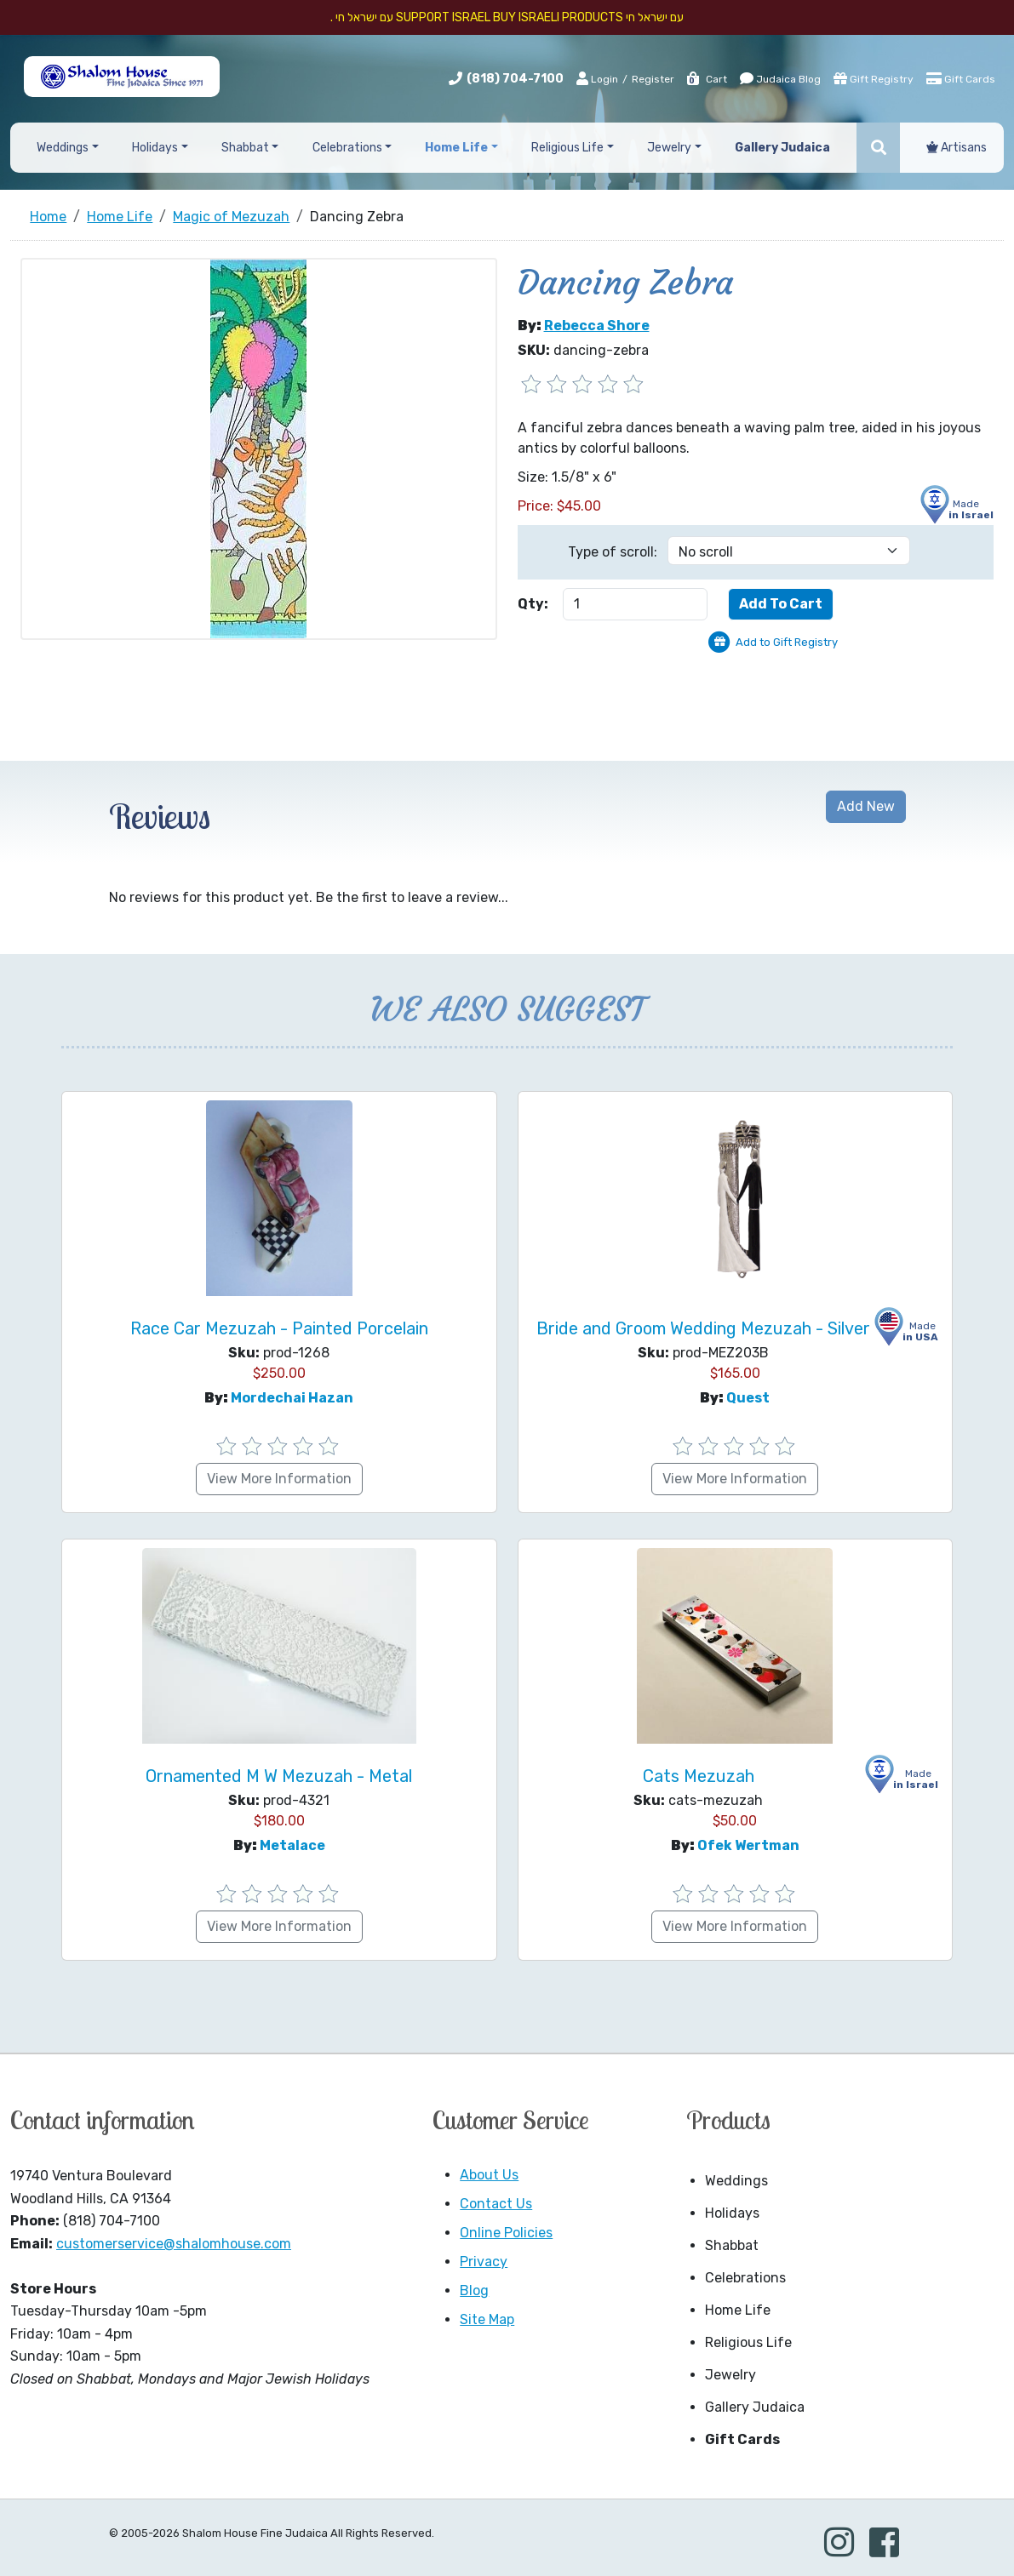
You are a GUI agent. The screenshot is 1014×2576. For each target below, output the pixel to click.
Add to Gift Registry (787, 642)
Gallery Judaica (755, 2407)
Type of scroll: (612, 552)
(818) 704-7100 (515, 78)
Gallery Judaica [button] (782, 147)
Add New (866, 806)
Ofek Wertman (748, 1845)
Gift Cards (960, 78)
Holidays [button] (155, 147)
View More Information (279, 1479)
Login (597, 78)
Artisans (956, 147)
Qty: (533, 604)
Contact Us (496, 2204)
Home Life (738, 2310)
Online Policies (506, 2233)
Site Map (487, 2319)
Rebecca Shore (597, 325)
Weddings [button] (63, 147)
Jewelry (730, 2375)
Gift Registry (874, 78)
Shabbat (732, 2245)
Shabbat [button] (245, 147)
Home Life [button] (456, 147)
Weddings (736, 2181)
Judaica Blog (780, 78)
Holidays (732, 2213)
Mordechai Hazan (292, 1398)
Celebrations (745, 2278)
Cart (706, 79)
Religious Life (748, 2342)
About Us (489, 2175)
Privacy (483, 2261)
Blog (474, 2290)
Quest (748, 1398)
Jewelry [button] (669, 147)
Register (653, 79)
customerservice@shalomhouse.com (173, 2244)
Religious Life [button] (567, 147)
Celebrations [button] (347, 147)
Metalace (292, 1845)
